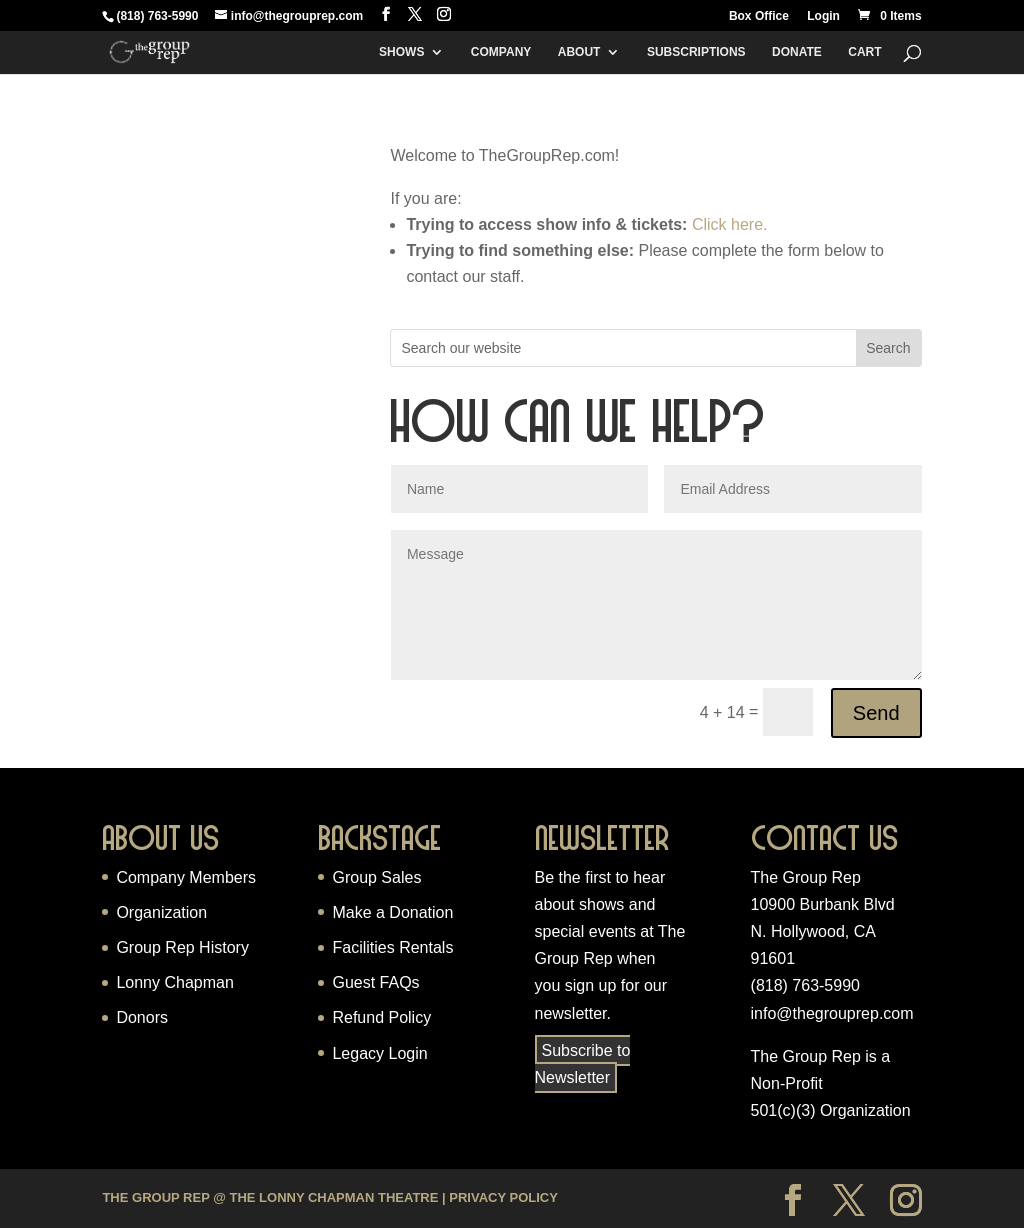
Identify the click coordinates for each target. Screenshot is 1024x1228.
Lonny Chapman (174, 982)
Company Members (186, 877)
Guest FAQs (375, 982)
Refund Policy (381, 1017)
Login (823, 16)
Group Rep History (182, 947)
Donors (142, 1017)
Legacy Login (379, 1053)
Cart (864, 52)
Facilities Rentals (392, 947)
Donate (797, 52)
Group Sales (376, 877)
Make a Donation (392, 912)
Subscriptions (696, 52)
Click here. (730, 224)
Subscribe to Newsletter (583, 1064)
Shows (401, 52)
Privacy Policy (503, 1197)
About (579, 52)
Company (501, 52)
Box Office (759, 16)
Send (876, 713)
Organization (161, 912)
